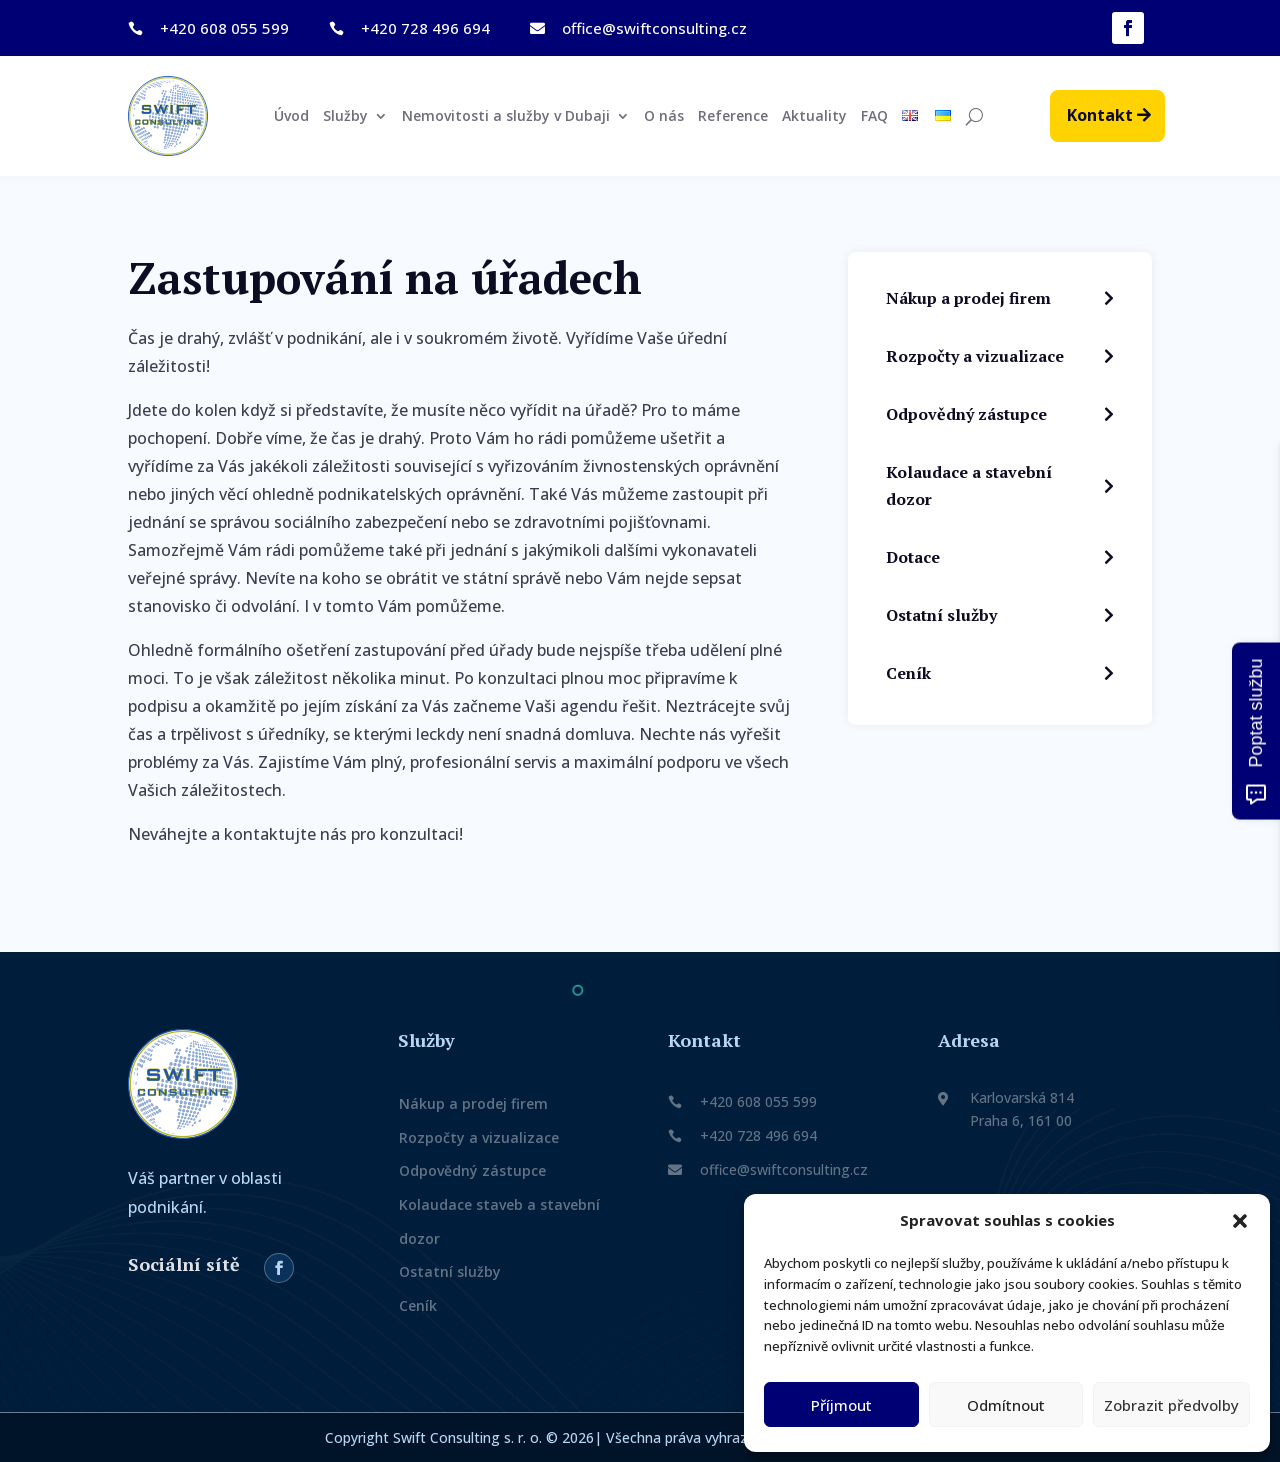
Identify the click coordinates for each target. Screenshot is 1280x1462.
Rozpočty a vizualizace (479, 1137)
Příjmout (841, 1405)
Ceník (418, 1305)
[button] (1240, 1221)
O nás (664, 117)
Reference (733, 117)
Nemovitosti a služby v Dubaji (506, 117)
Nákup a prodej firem (473, 1103)
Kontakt (1100, 115)
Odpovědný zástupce (472, 1171)
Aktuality (814, 117)
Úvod (291, 117)
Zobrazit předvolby (1171, 1405)
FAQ (874, 117)
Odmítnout (1006, 1405)
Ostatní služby (450, 1271)
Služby (345, 117)
